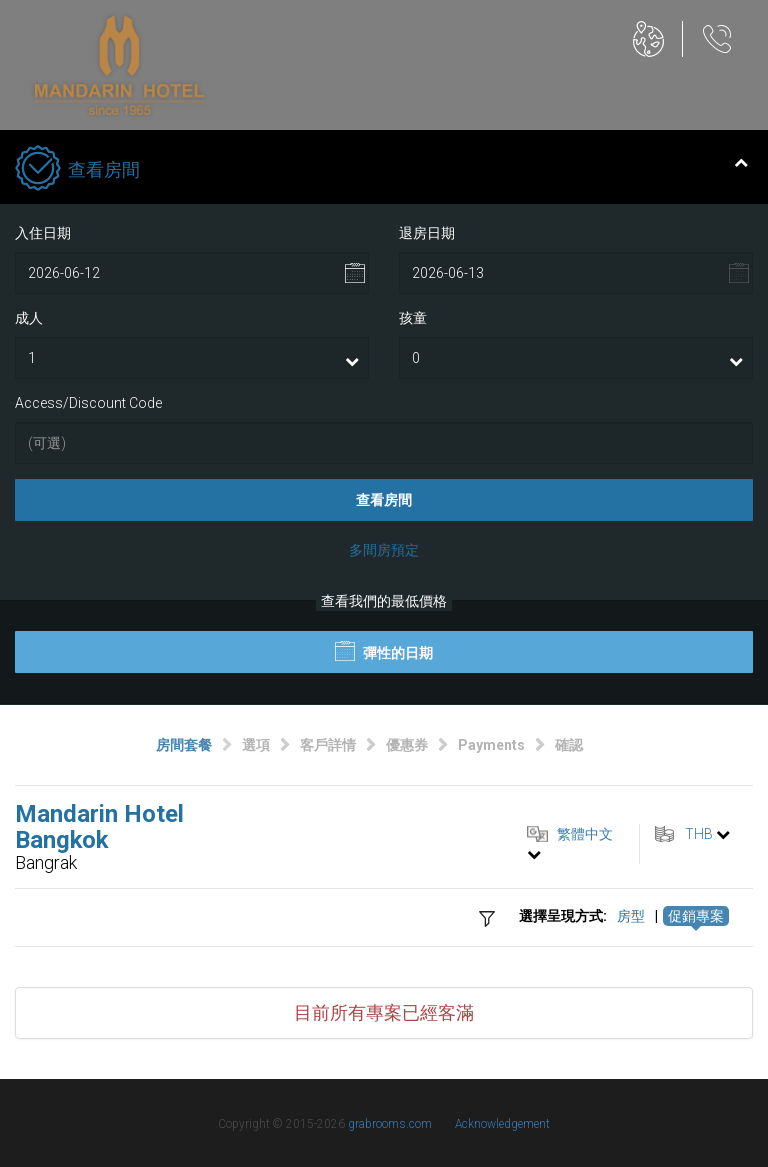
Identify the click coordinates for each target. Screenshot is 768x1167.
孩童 (413, 318)
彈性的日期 (384, 651)
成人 (29, 318)
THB (699, 834)
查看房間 (384, 500)
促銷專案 (696, 916)
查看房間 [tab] (381, 170)
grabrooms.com (390, 1124)
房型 (631, 916)
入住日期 (43, 233)
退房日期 (427, 233)
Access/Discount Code (88, 403)
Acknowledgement (502, 1124)
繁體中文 (585, 834)
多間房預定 (384, 550)
